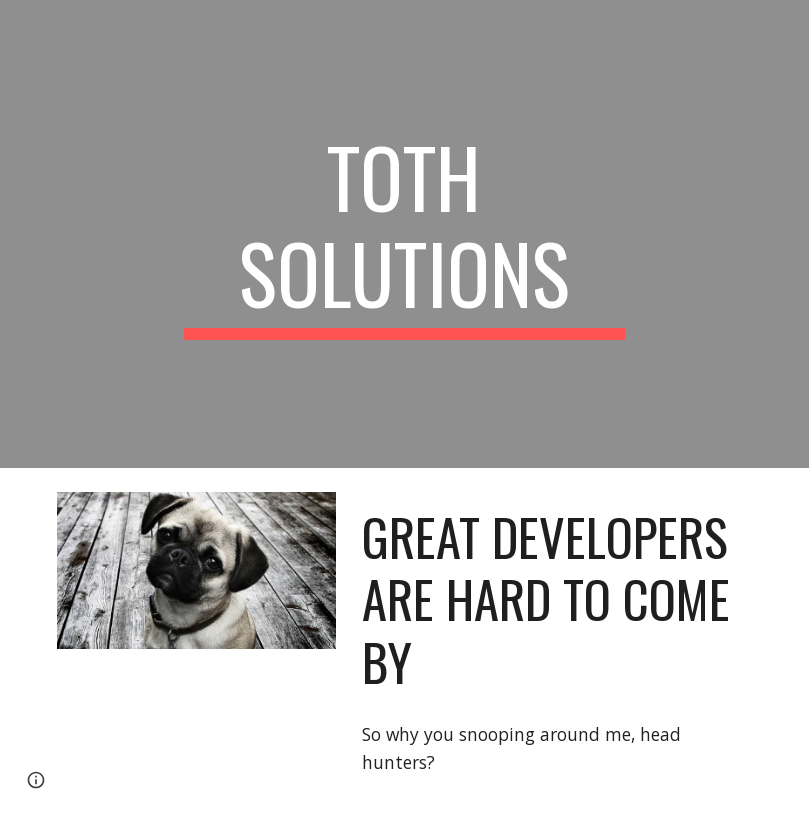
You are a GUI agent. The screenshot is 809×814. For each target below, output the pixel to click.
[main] (405, 234)
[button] (36, 780)
